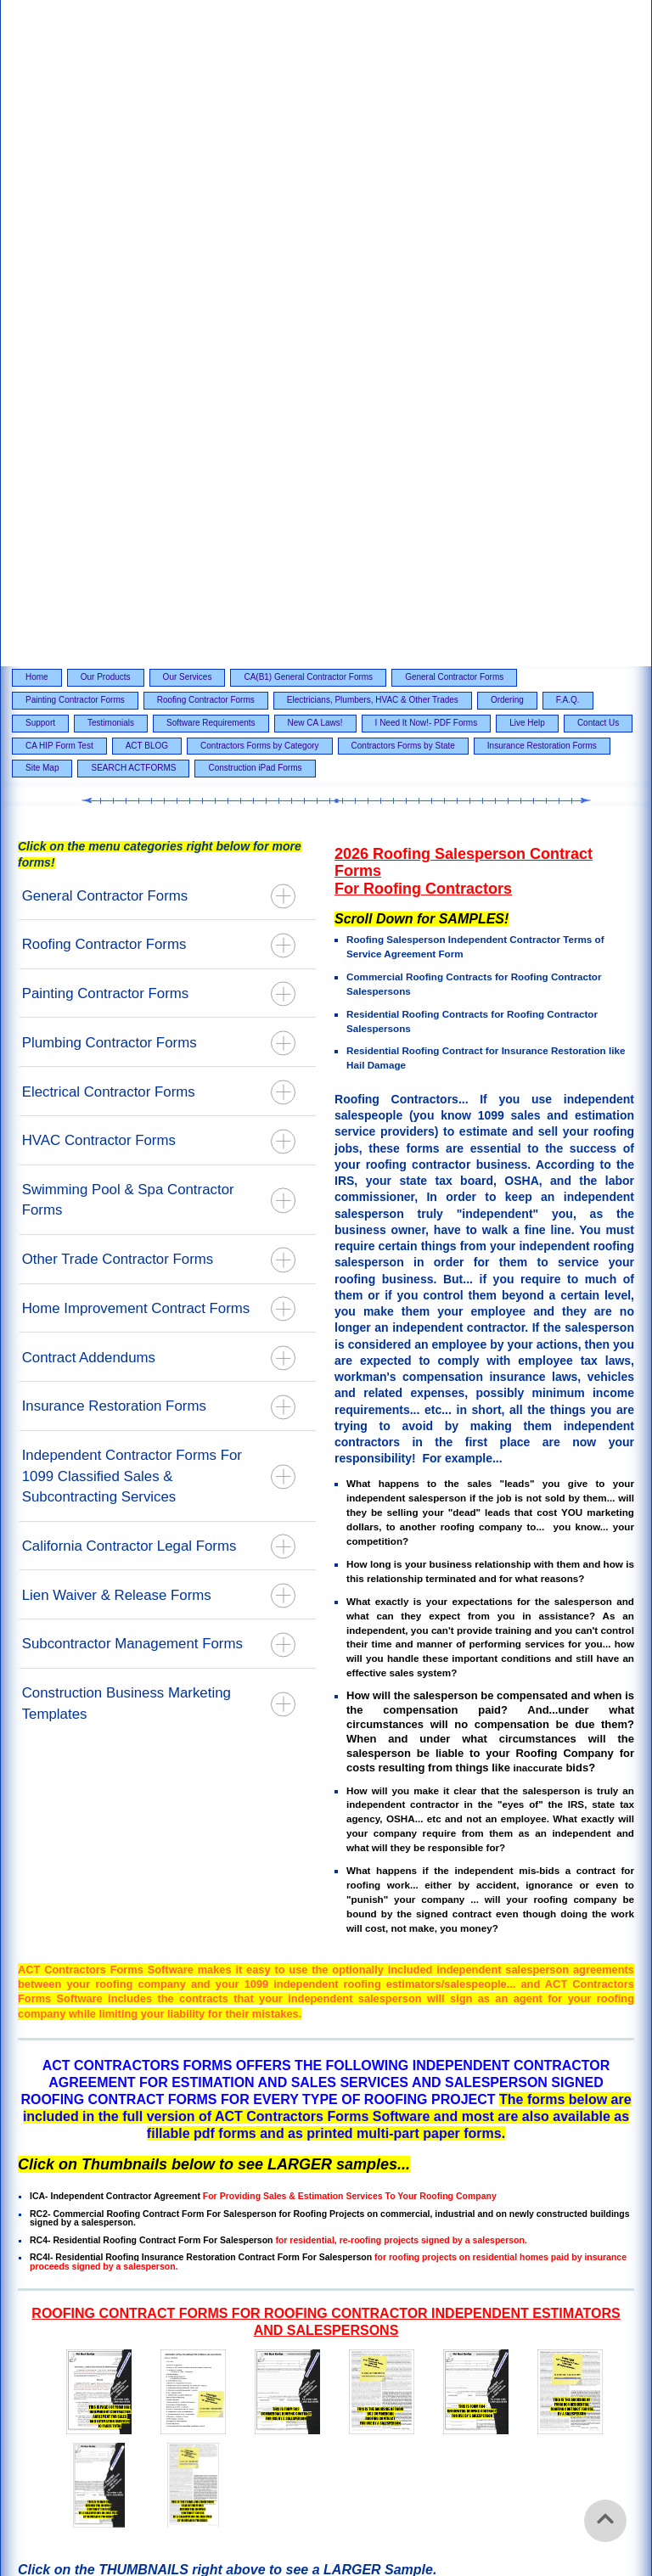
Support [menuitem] (40, 157)
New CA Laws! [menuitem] (315, 157)
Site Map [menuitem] (42, 203)
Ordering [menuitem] (507, 134)
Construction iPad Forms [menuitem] (254, 203)
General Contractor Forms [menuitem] (454, 111)
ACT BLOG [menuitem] (147, 180)
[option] (326, 1877)
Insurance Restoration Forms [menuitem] (542, 180)
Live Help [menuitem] (527, 157)
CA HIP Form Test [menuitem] (59, 180)
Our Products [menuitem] (106, 111)
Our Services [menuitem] (187, 111)
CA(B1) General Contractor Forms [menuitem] (308, 111)
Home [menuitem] (36, 111)
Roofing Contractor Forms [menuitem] (206, 134)
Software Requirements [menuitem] (211, 157)
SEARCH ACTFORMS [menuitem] (133, 203)
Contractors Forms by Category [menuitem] (259, 180)
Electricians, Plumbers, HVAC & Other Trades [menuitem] (372, 134)
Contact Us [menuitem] (598, 157)
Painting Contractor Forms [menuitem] (75, 134)
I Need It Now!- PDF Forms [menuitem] (426, 157)
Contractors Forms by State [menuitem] (403, 180)
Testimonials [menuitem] (110, 157)
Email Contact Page (69, 2226)
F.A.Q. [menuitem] (568, 134)
